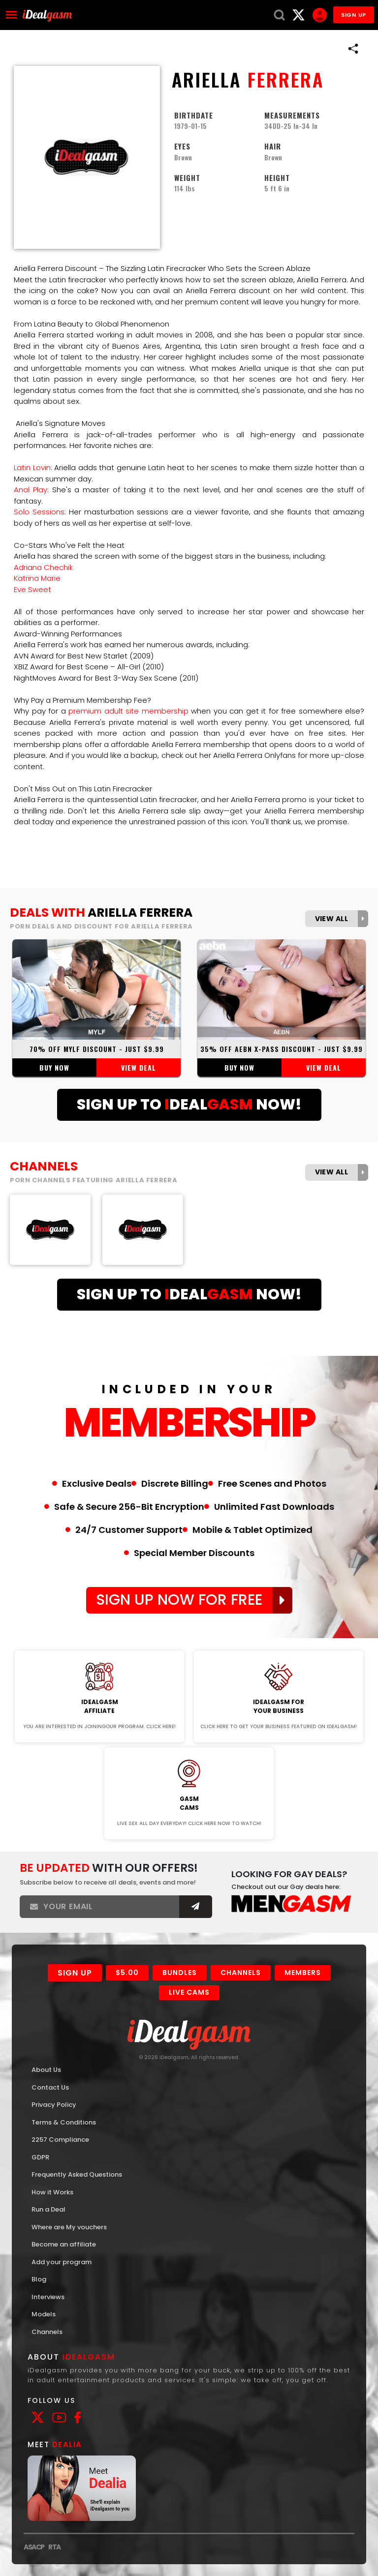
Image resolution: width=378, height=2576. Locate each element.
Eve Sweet (32, 589)
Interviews (48, 2297)
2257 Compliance (60, 2139)
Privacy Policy (54, 2104)
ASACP (34, 2547)
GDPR (40, 2157)
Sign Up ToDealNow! (189, 1105)
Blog (39, 2279)
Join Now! (99, 1643)
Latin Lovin (32, 467)
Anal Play (30, 489)
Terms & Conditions (64, 2122)
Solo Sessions (39, 512)
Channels (240, 1972)
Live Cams (189, 1992)
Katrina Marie (37, 578)
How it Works (52, 2192)
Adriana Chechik (43, 567)
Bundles (179, 1972)
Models (44, 2314)
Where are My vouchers (69, 2227)
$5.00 (127, 1972)
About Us (46, 2069)
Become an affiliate (64, 2244)
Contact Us (50, 2087)
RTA (54, 2547)
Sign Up (75, 1972)
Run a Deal (48, 2209)
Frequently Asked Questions (77, 2174)
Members (302, 1972)
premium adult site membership (128, 711)
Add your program (62, 2262)
